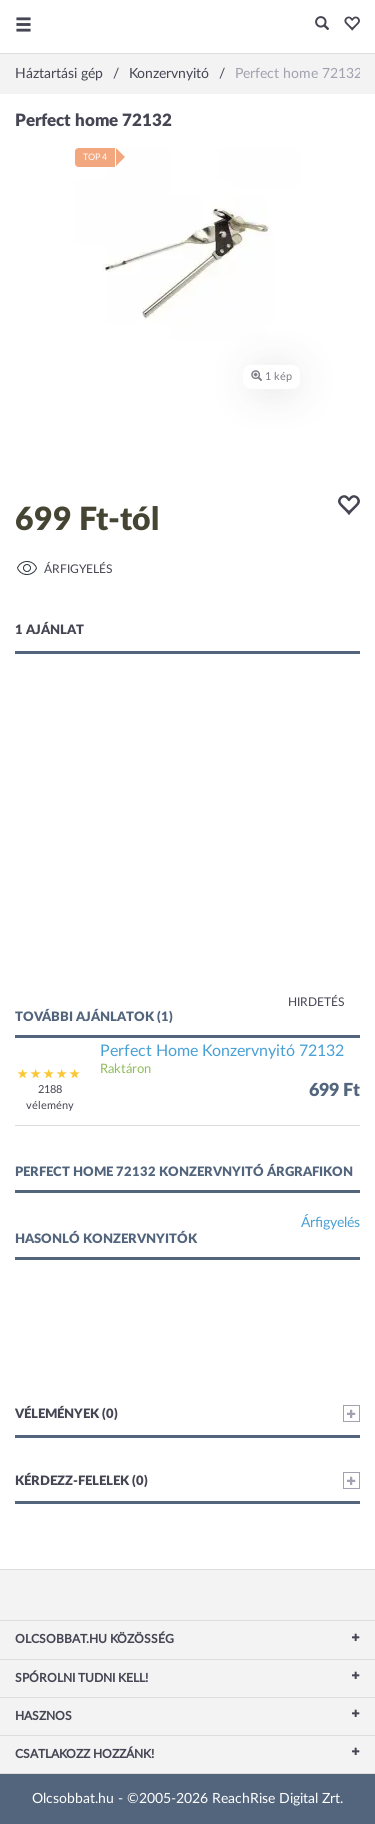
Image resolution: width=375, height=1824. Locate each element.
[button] (346, 25)
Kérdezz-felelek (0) (187, 1480)
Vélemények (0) (187, 1413)
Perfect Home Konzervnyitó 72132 (222, 1051)
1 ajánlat (49, 630)
